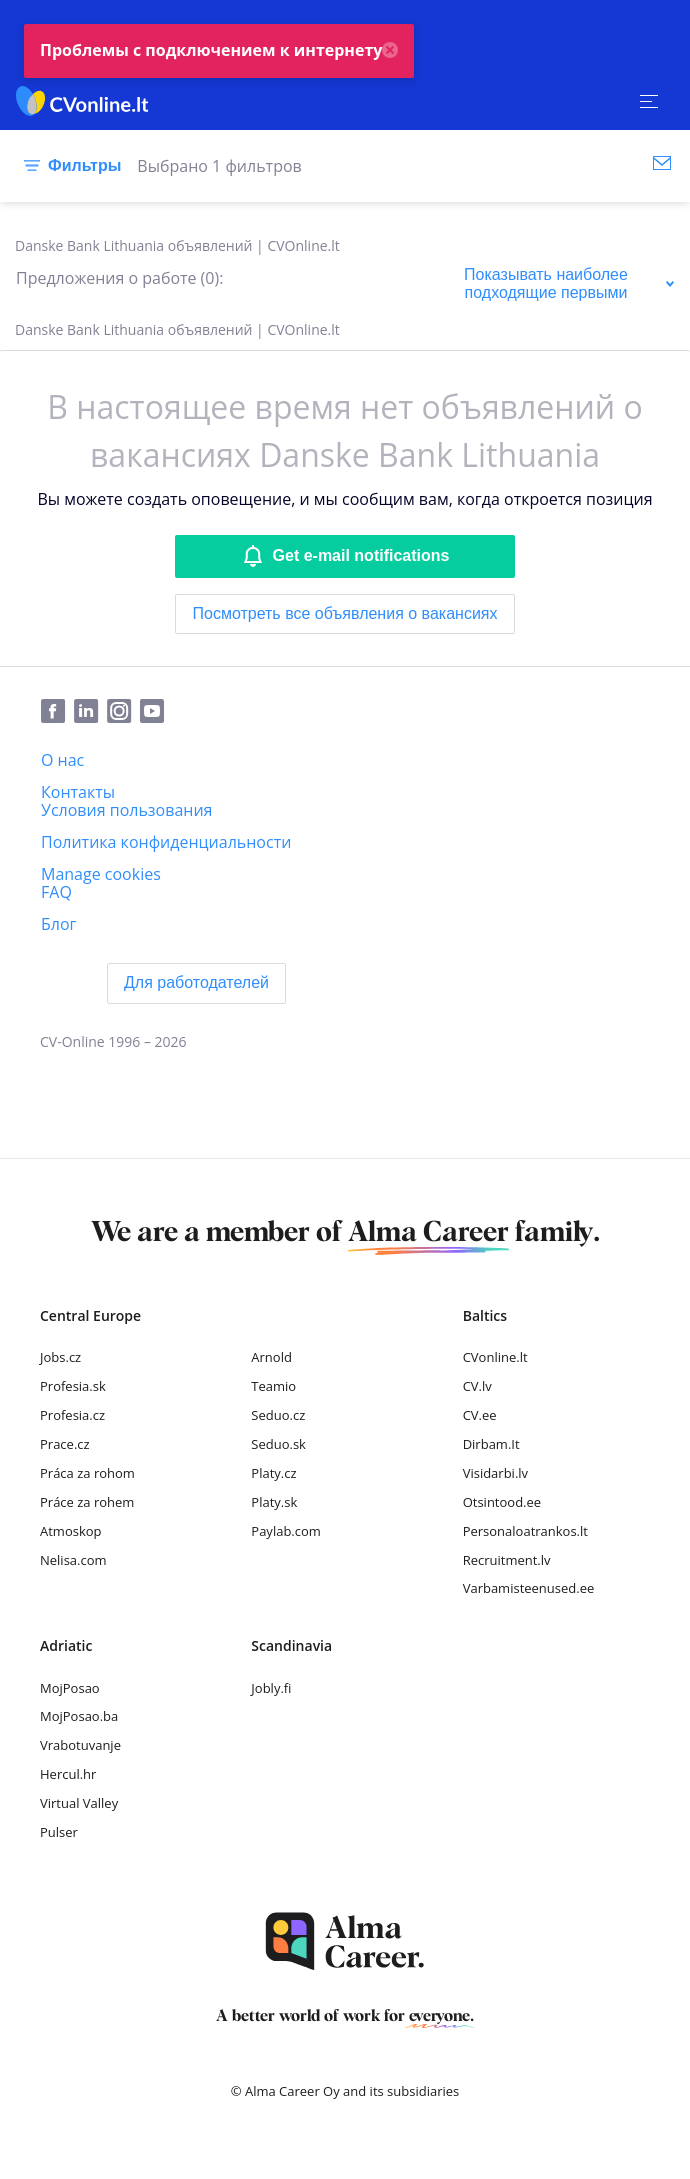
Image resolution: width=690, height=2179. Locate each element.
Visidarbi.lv (495, 1473)
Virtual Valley (79, 1803)
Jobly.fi (271, 1688)
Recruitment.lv (507, 1560)
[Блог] (58, 924)
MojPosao (70, 1688)
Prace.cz (65, 1444)
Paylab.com (286, 1531)
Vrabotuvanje (80, 1745)
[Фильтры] (68, 166)
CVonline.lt (495, 1357)
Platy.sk (274, 1502)
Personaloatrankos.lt (525, 1531)
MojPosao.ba (79, 1716)
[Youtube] (156, 712)
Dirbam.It (491, 1444)
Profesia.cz (72, 1415)
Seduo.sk (278, 1444)
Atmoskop (71, 1531)
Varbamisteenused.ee (529, 1588)
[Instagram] (123, 712)
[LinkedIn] (90, 712)
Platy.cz (273, 1473)
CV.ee (480, 1415)
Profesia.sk (73, 1386)
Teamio (273, 1386)
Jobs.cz (60, 1357)
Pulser (59, 1832)
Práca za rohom (87, 1473)
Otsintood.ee (502, 1502)
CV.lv (477, 1386)
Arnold (271, 1357)
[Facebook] (57, 712)
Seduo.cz (278, 1415)
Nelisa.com (73, 1560)
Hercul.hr (68, 1774)
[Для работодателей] (196, 983)
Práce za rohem (87, 1502)
